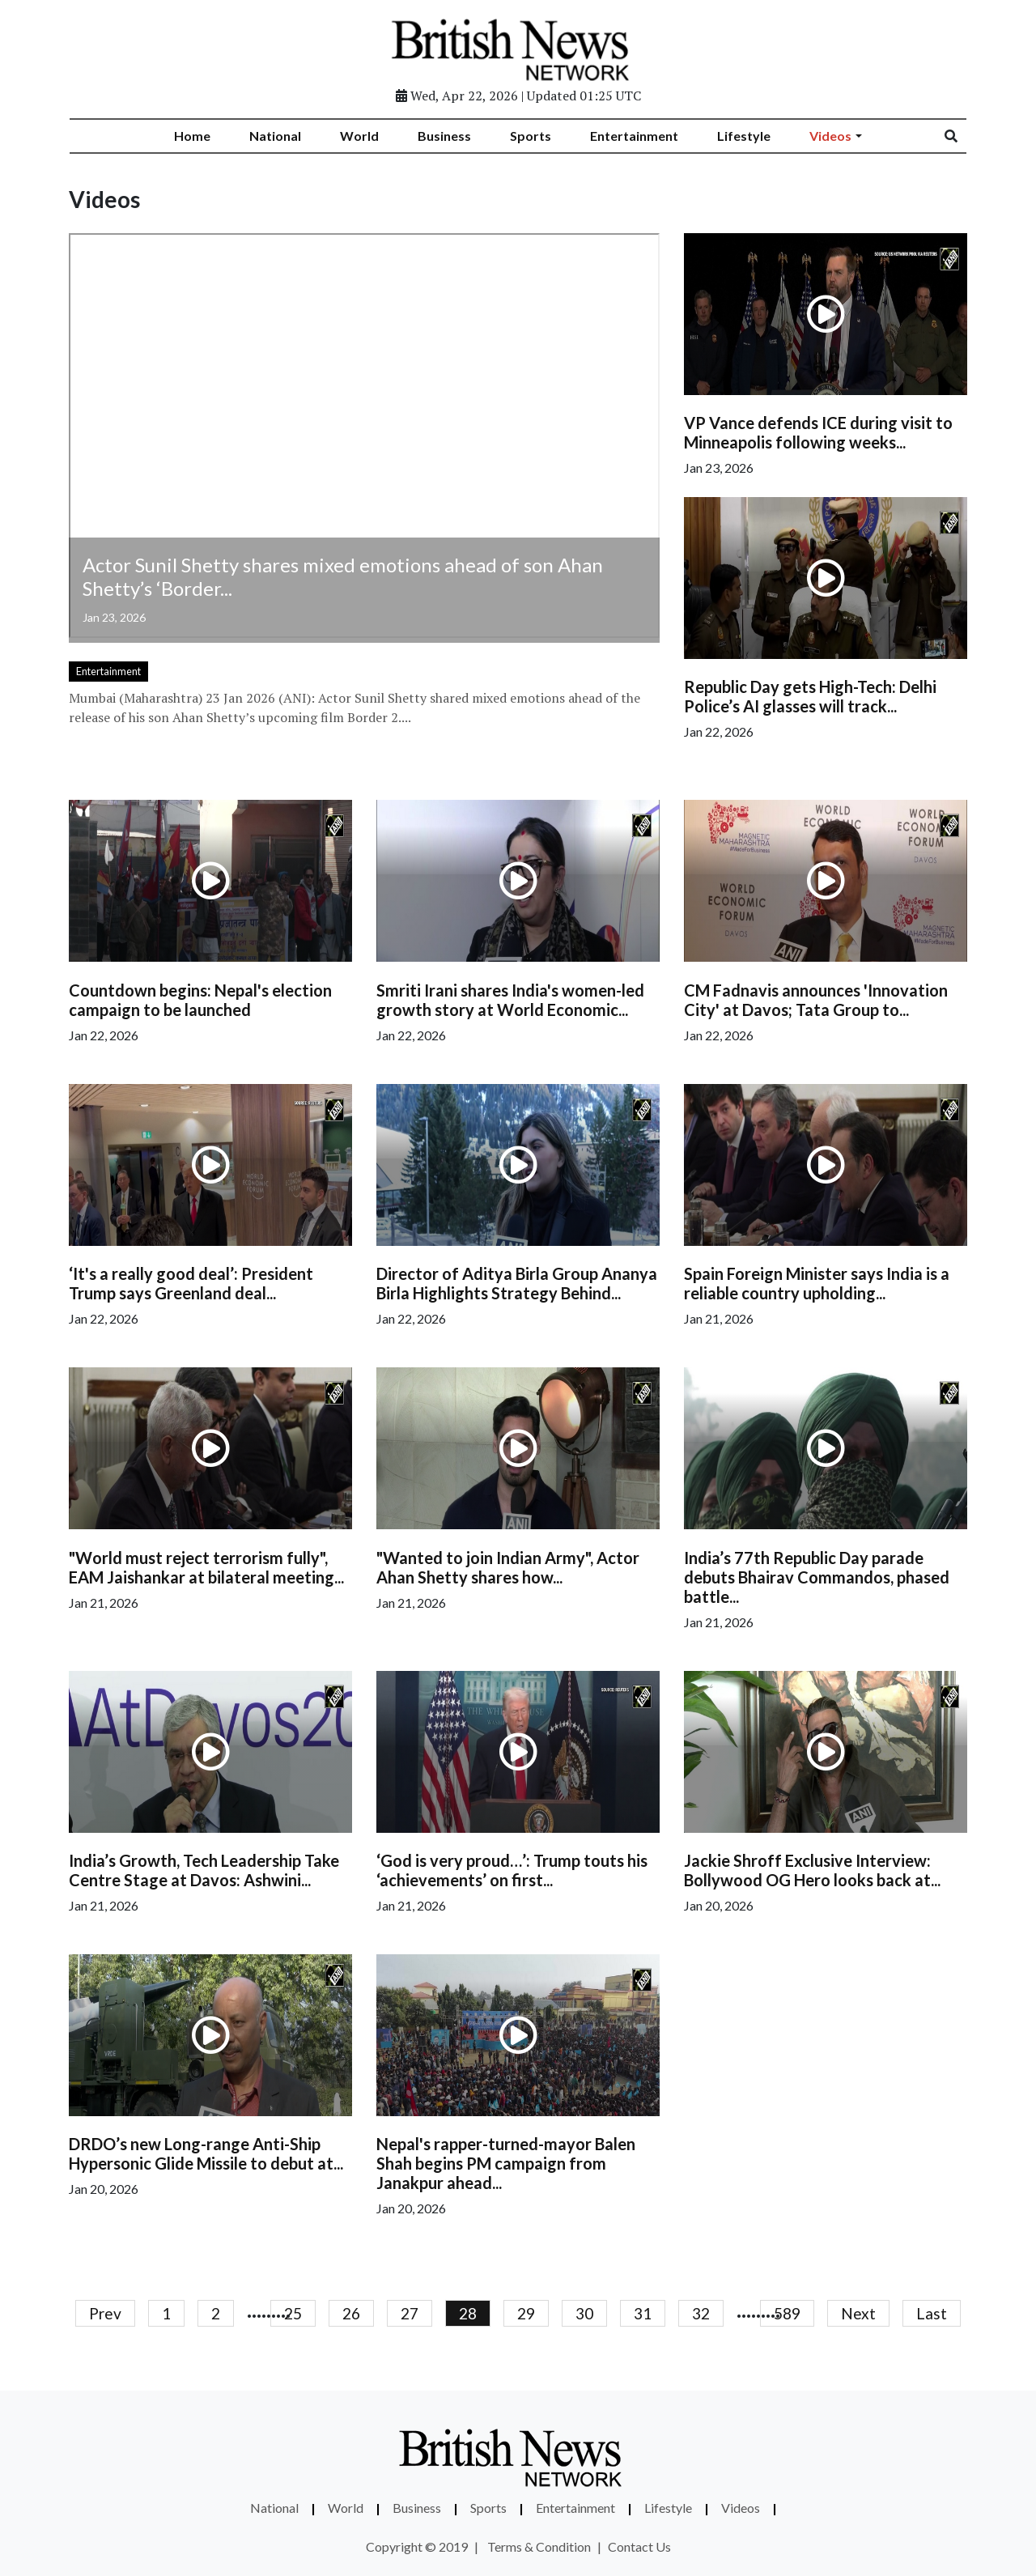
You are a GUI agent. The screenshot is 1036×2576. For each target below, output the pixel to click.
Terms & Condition (539, 2546)
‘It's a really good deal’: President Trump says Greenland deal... (191, 1283)
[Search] (961, 136)
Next (858, 2313)
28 (468, 2313)
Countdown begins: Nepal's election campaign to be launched (200, 999)
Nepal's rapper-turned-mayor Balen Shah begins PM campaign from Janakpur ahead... (505, 2163)
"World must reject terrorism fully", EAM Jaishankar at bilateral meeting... (206, 1567)
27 (409, 2313)
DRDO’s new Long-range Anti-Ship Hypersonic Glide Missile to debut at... (206, 2153)
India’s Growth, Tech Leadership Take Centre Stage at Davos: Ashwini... (204, 1870)
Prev (105, 2313)
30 (584, 2313)
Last (931, 2313)
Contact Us (639, 2546)
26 (351, 2313)
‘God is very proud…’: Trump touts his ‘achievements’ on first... (512, 1870)
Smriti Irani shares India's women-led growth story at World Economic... (510, 999)
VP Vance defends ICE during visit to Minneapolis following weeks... (818, 432)
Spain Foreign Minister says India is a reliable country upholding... (816, 1283)
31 (643, 2313)
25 (293, 2313)
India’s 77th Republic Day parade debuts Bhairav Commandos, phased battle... (816, 1577)
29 (526, 2313)
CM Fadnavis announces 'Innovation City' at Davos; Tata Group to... (816, 999)
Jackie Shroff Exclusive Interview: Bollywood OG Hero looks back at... (812, 1870)
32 (701, 2313)
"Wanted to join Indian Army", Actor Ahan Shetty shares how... (507, 1567)
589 (787, 2313)
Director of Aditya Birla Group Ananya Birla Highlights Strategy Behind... (516, 1283)
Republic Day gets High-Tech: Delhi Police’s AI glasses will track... (810, 696)
